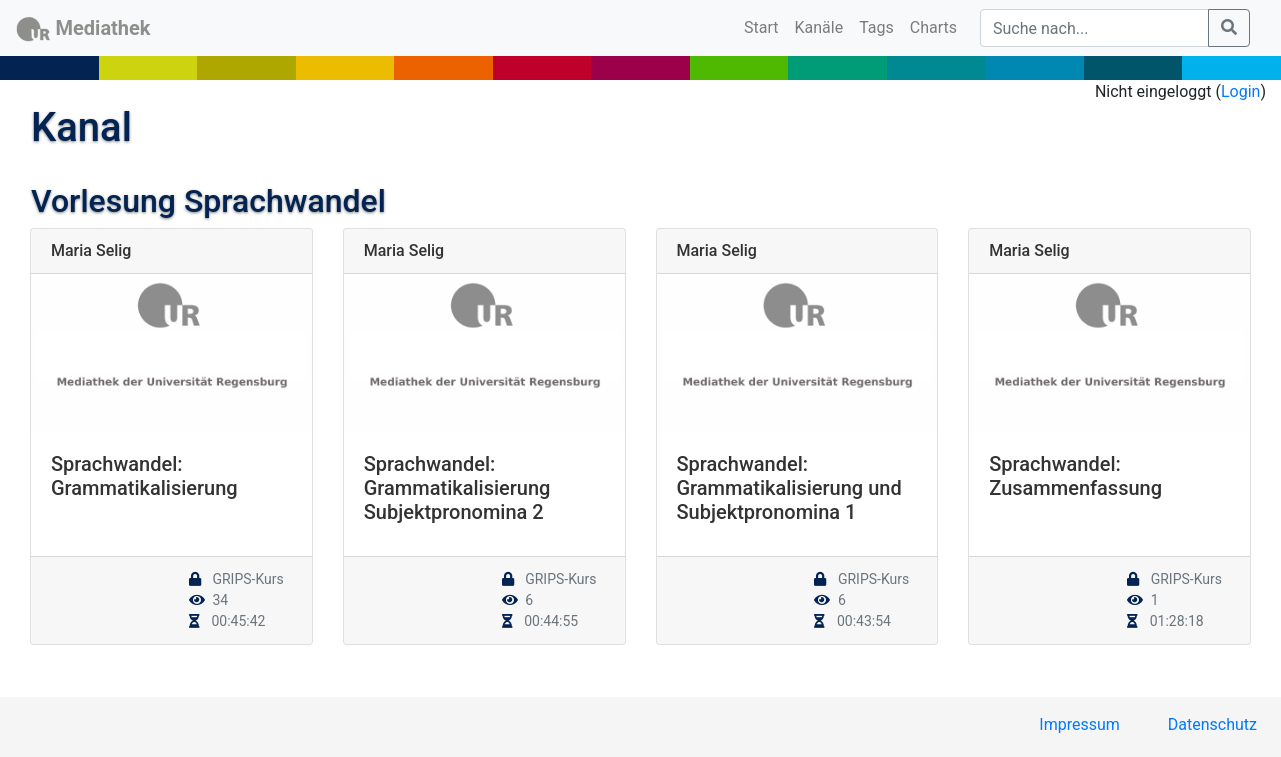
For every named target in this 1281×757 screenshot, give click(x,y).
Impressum (1079, 724)
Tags (876, 27)
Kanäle (819, 27)
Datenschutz (1212, 724)
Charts (933, 27)
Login (1240, 91)
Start (765, 26)
